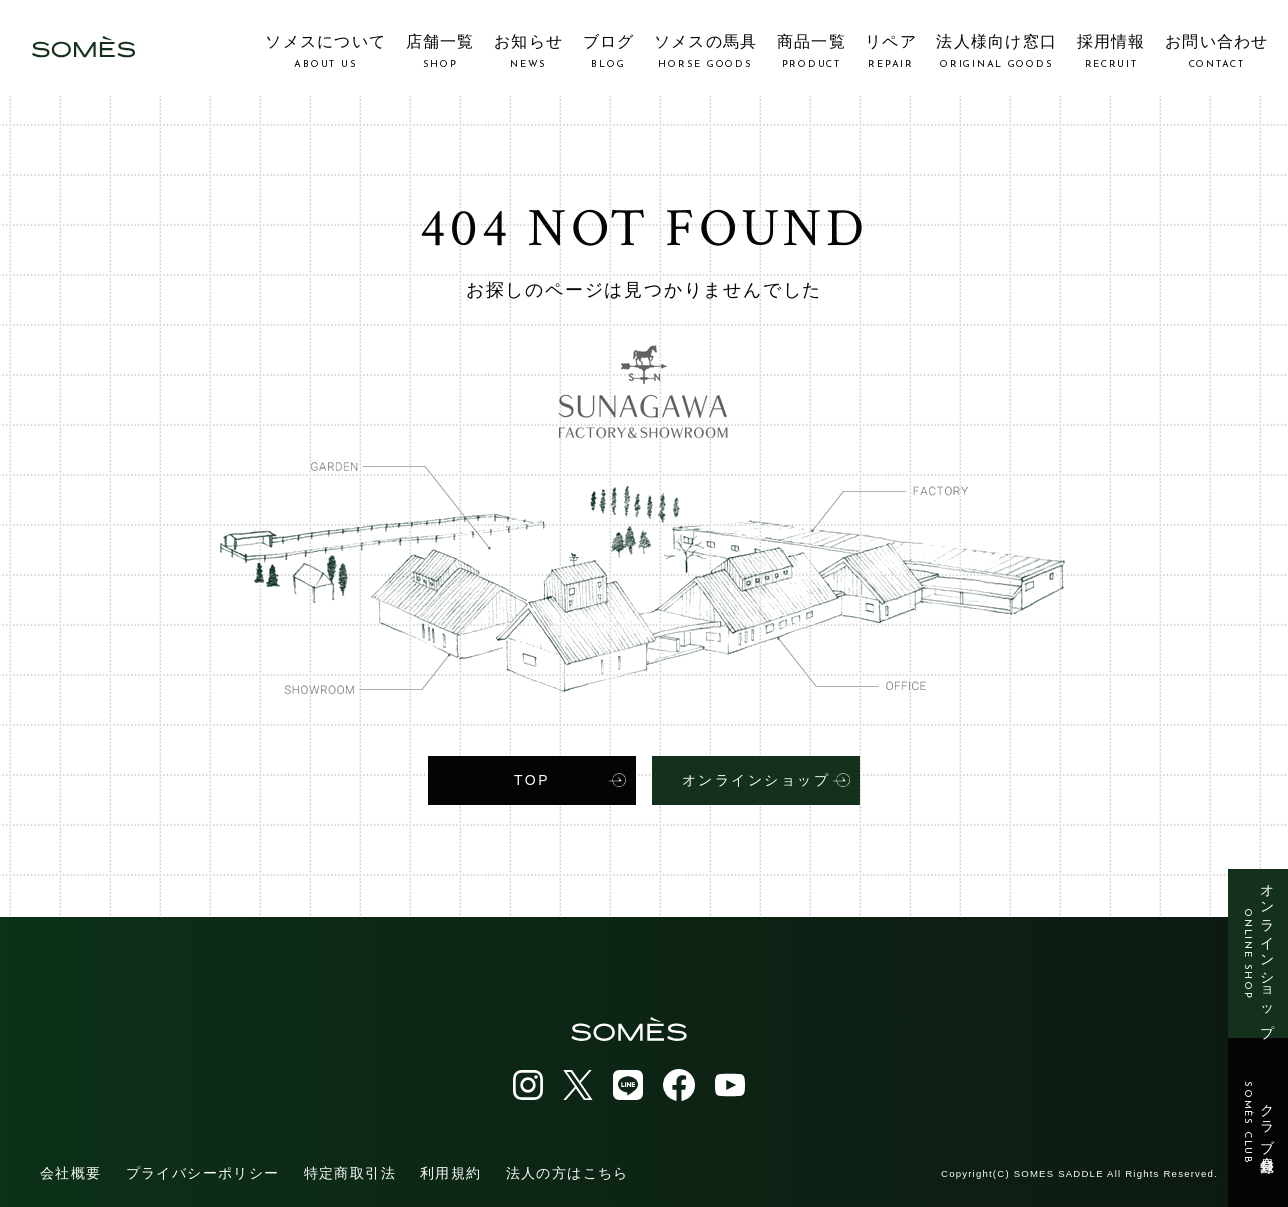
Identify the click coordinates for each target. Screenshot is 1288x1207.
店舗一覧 (440, 51)
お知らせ (528, 51)
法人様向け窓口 (996, 51)
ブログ (609, 51)
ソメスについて (325, 51)
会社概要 (71, 1171)
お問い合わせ (1217, 51)
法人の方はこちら (567, 1171)
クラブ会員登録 (1258, 1123)
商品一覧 (811, 51)
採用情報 (1111, 51)
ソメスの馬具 (706, 51)
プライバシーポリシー (203, 1171)
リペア (891, 51)
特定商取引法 (350, 1171)
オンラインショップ (1258, 953)
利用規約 (451, 1171)
